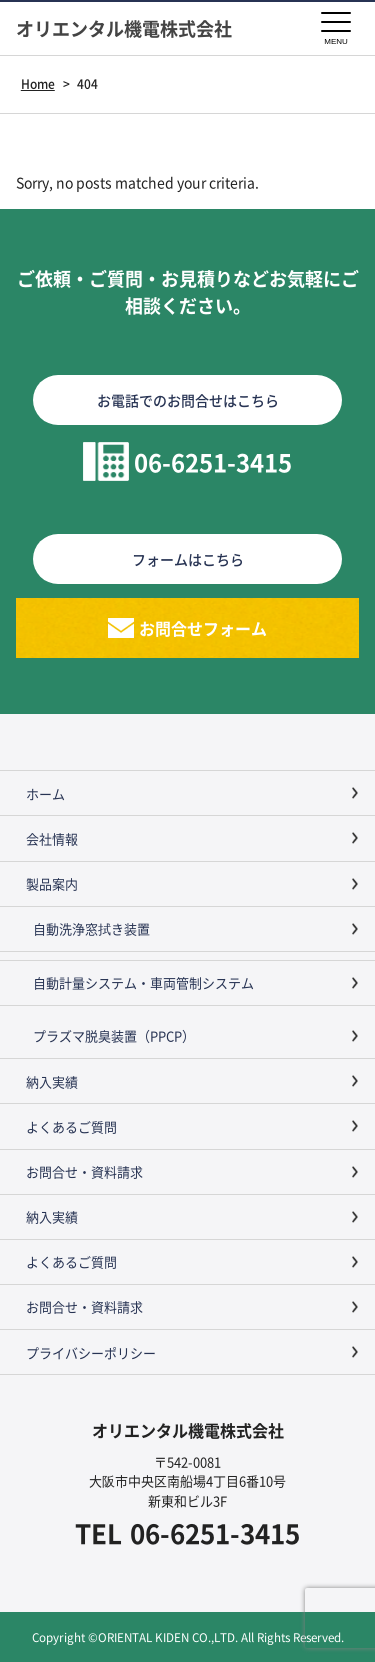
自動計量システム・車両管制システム (143, 982)
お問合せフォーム (203, 628)
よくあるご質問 (71, 1126)
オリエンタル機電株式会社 (124, 28)
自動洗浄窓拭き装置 (91, 928)
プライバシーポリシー (91, 1352)
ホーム (45, 793)
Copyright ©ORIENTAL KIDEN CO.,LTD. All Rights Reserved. (188, 1636)
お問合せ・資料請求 (84, 1171)
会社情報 (52, 838)
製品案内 (52, 883)
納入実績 (52, 1081)
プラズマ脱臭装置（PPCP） (114, 1035)
